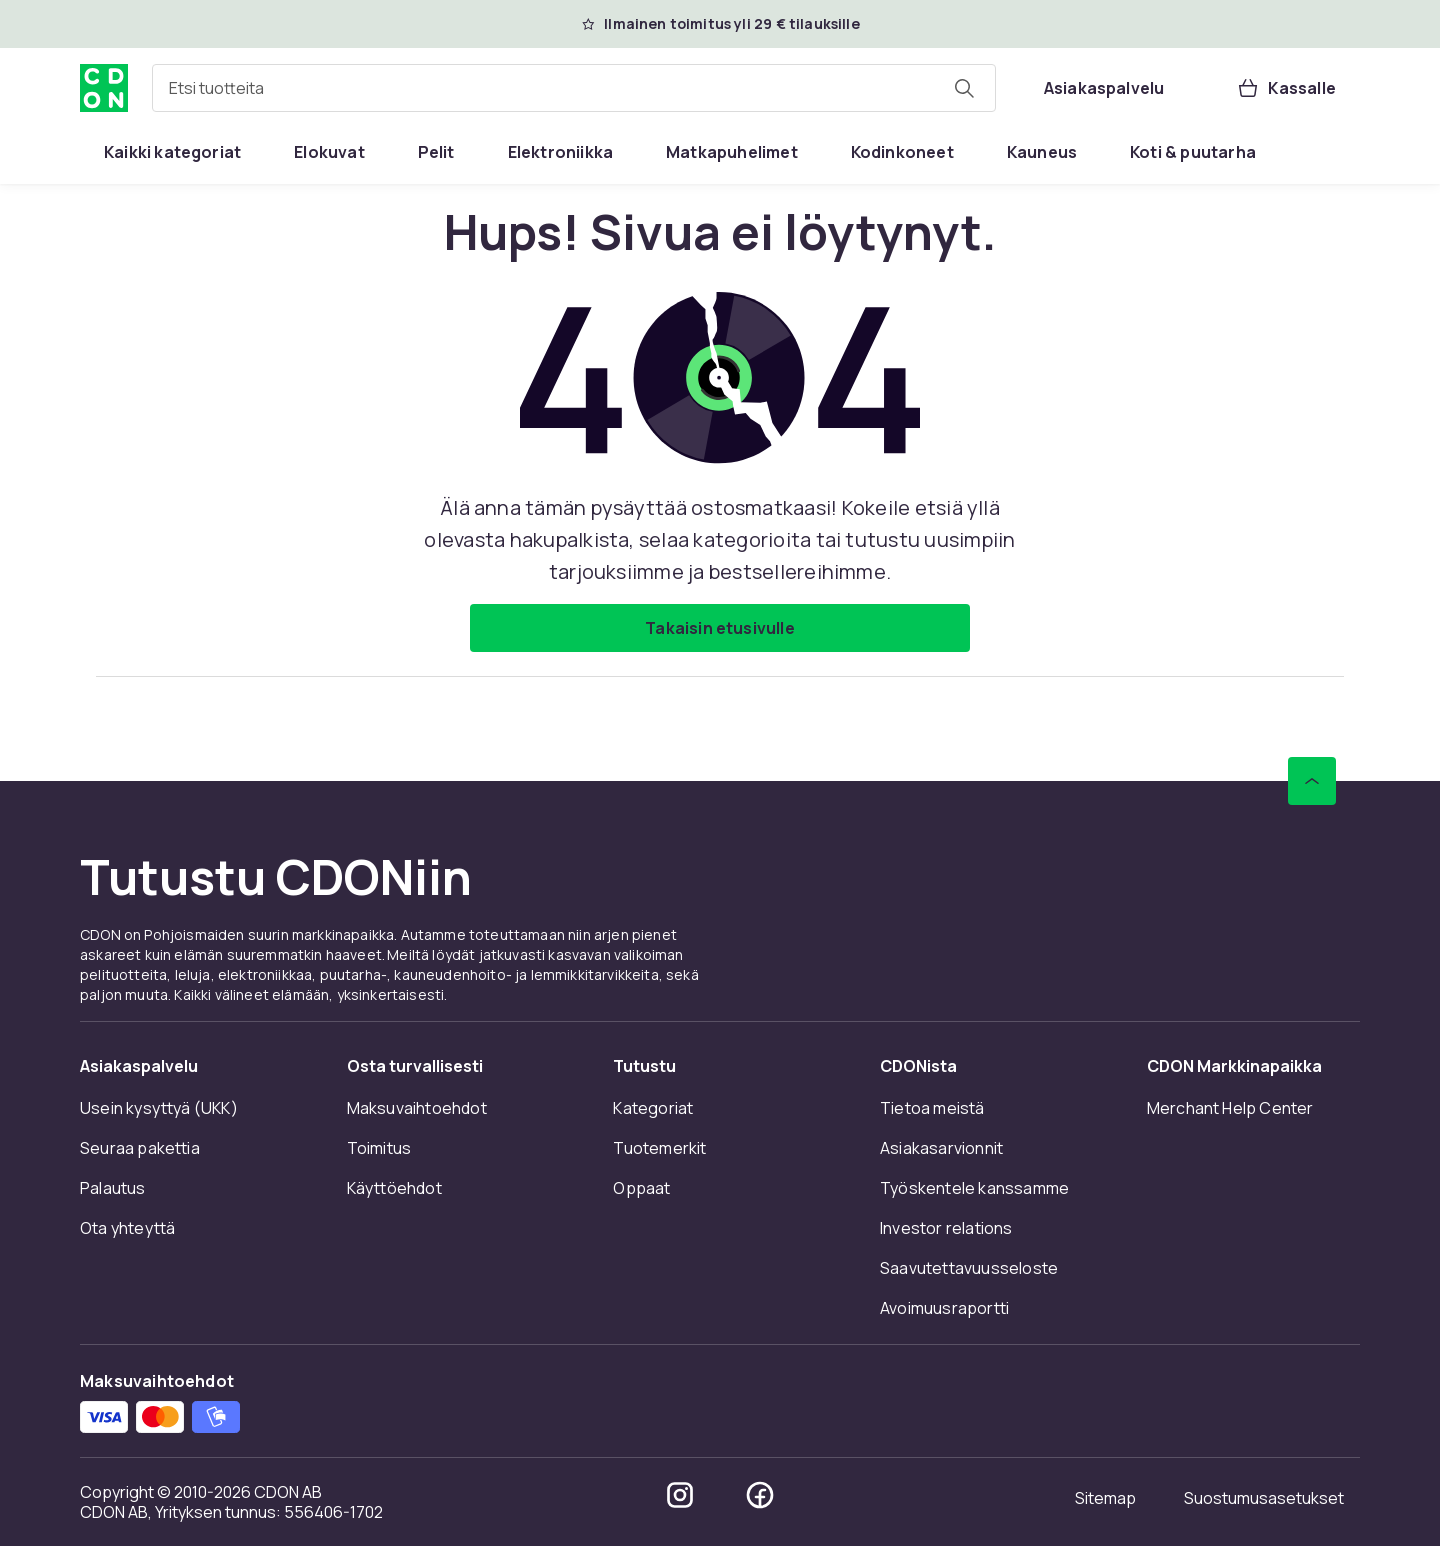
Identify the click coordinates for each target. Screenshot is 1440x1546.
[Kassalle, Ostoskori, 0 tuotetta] (1286, 88)
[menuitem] (172, 152)
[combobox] (574, 88)
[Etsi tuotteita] (964, 88)
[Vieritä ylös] (1312, 781)
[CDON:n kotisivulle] (104, 88)
